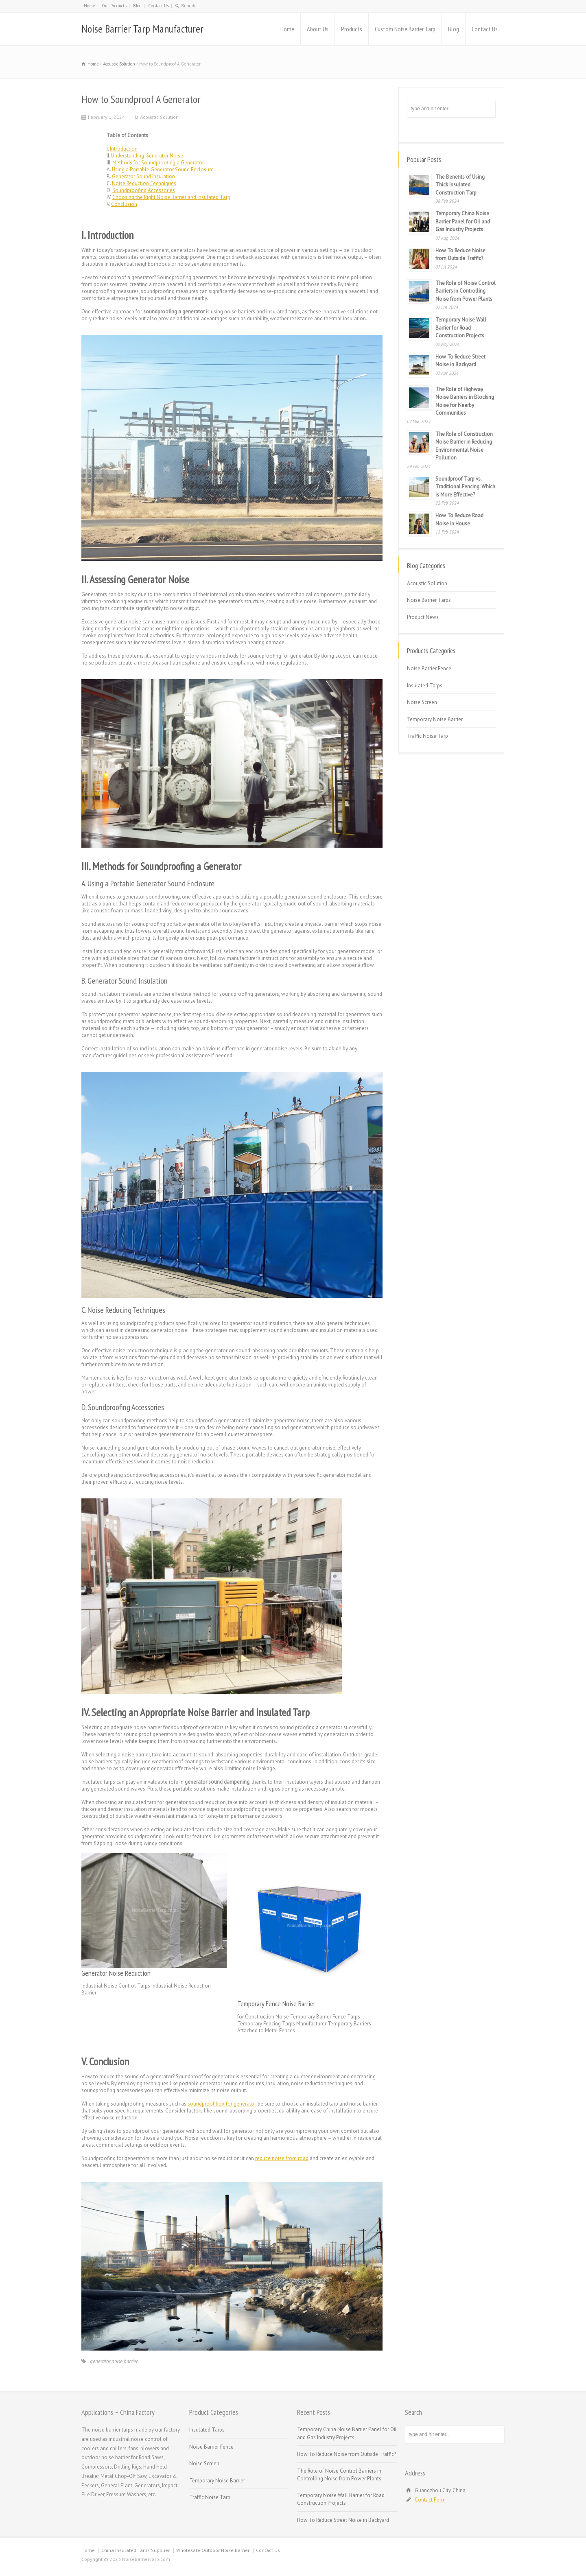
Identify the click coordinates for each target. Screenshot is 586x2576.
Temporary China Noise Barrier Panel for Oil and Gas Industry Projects (462, 221)
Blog (137, 6)
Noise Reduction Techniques (144, 183)
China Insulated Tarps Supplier (135, 2550)
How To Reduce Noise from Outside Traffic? (346, 2454)
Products (351, 29)
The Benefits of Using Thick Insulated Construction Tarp (460, 184)
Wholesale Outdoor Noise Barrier (212, 2550)
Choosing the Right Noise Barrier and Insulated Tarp (171, 197)
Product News (423, 617)
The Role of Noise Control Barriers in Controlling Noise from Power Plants (465, 291)
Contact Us (158, 6)
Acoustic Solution (159, 117)
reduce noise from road (281, 2158)
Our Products (114, 6)
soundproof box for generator (222, 2103)
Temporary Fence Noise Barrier (276, 2003)
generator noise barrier (114, 2361)
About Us (317, 29)
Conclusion (124, 204)
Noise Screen (422, 702)
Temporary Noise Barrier (435, 719)
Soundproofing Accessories (143, 190)
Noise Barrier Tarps (429, 600)
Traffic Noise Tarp (427, 736)
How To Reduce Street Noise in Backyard (343, 2520)
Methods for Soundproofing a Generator (158, 162)
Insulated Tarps (424, 685)
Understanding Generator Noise (147, 155)
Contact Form (430, 2499)
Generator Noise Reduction (116, 1973)
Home (89, 6)
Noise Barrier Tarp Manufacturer (142, 28)
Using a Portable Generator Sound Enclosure (163, 169)
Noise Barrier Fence (429, 668)
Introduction (124, 148)
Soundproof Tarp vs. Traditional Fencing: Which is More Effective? (465, 486)
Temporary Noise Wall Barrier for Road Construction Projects (460, 327)
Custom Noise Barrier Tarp (405, 29)
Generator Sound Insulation (143, 176)
